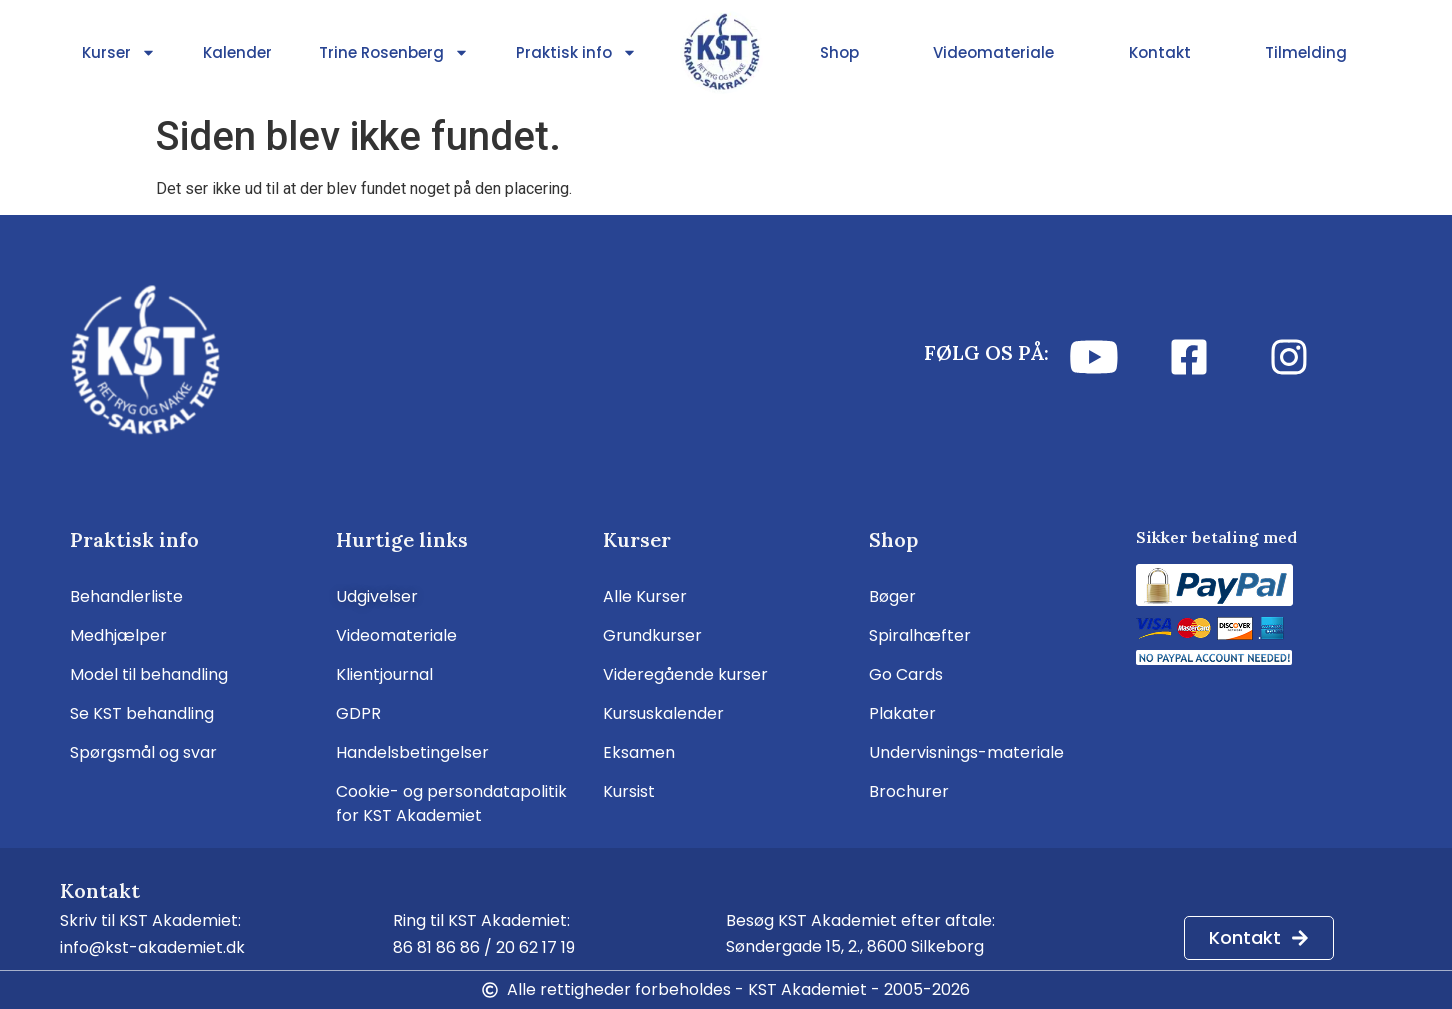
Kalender (237, 52)
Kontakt (1160, 52)
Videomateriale (993, 52)
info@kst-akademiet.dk (152, 947)
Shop (839, 52)
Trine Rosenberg (394, 53)
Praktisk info (576, 53)
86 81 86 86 (436, 947)
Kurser (119, 53)
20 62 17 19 (535, 947)
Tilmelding (1306, 52)
